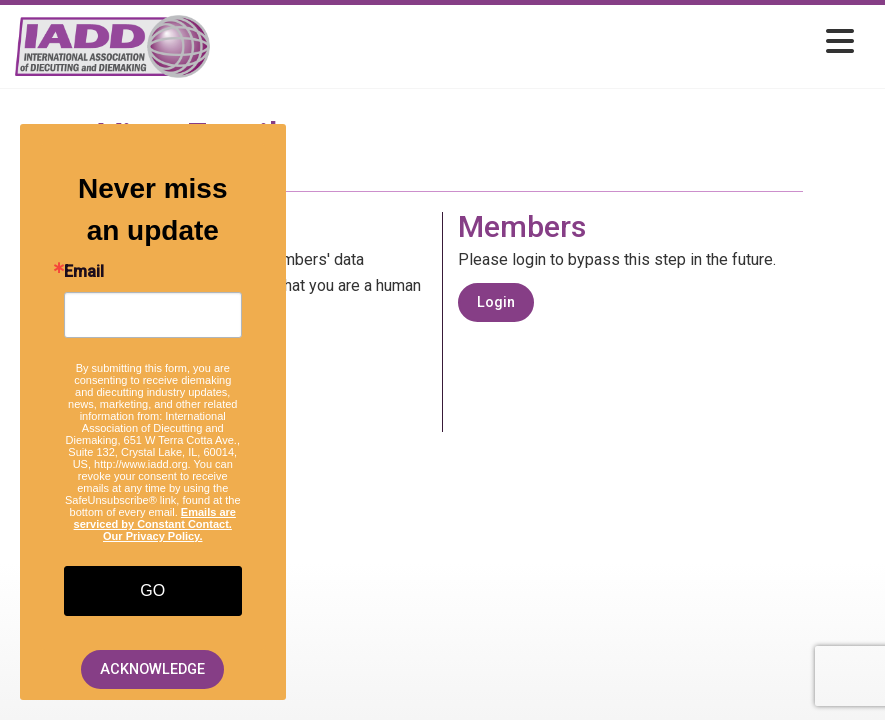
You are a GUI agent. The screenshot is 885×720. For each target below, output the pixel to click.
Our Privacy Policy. (152, 536)
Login (496, 302)
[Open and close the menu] (537, 42)
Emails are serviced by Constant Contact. (155, 518)
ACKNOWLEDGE (152, 669)
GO (152, 590)
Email (84, 272)
